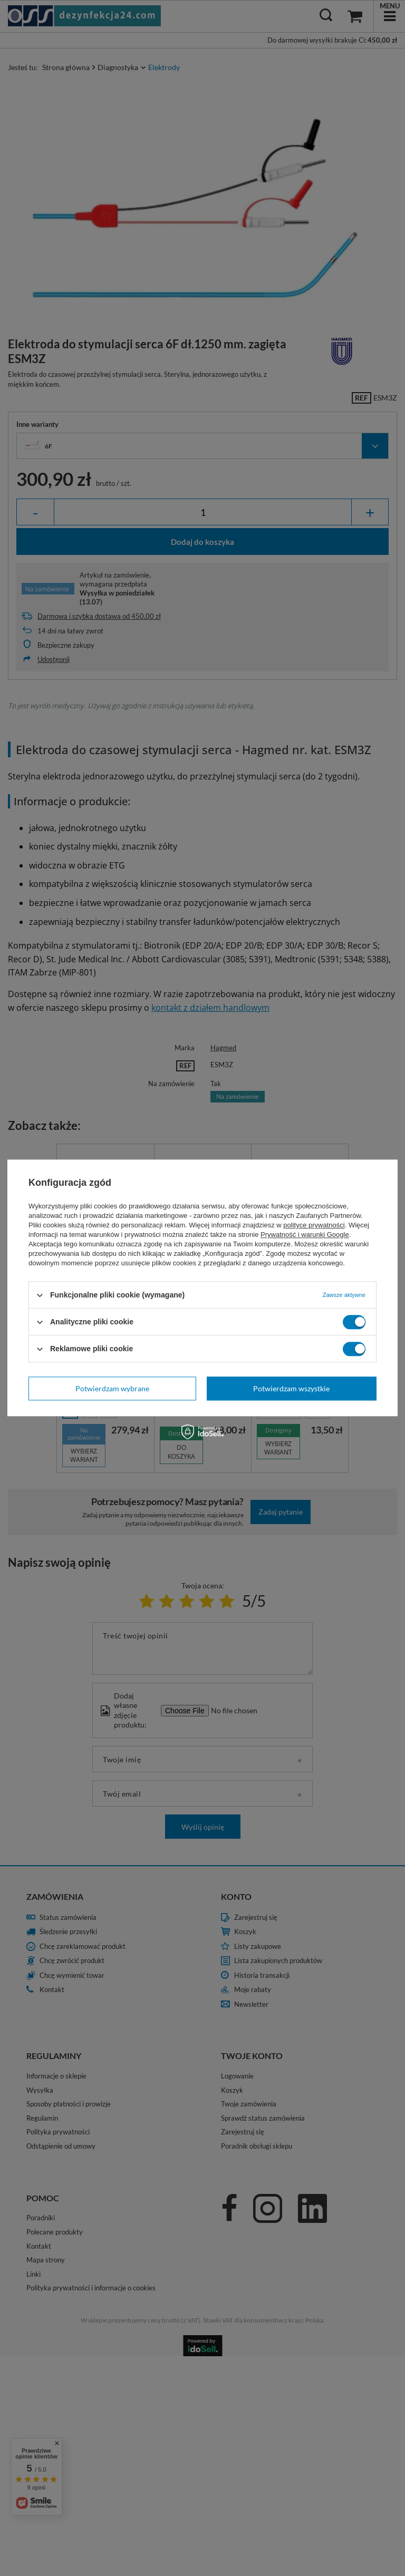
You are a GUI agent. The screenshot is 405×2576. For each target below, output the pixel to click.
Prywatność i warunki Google (305, 1234)
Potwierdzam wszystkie (291, 1388)
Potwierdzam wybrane (112, 1388)
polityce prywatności (313, 1225)
